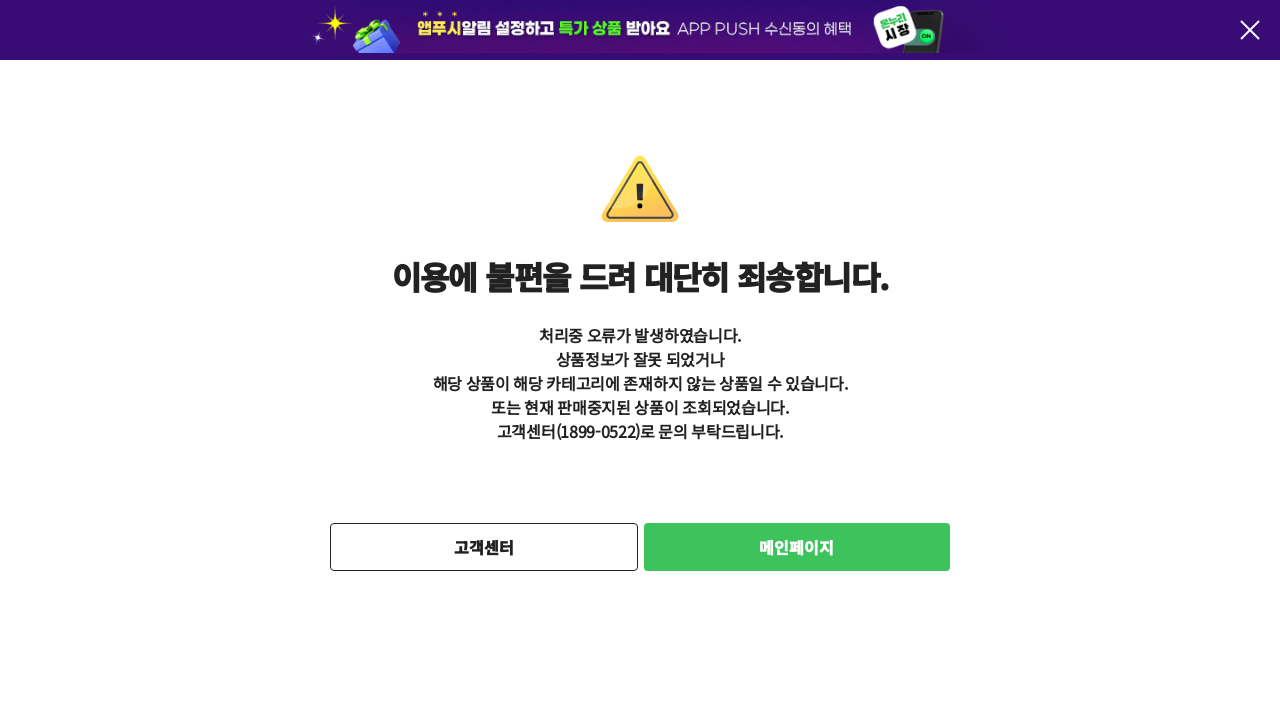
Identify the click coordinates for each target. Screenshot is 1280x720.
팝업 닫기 (1250, 30)
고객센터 (484, 547)
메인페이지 (796, 547)
